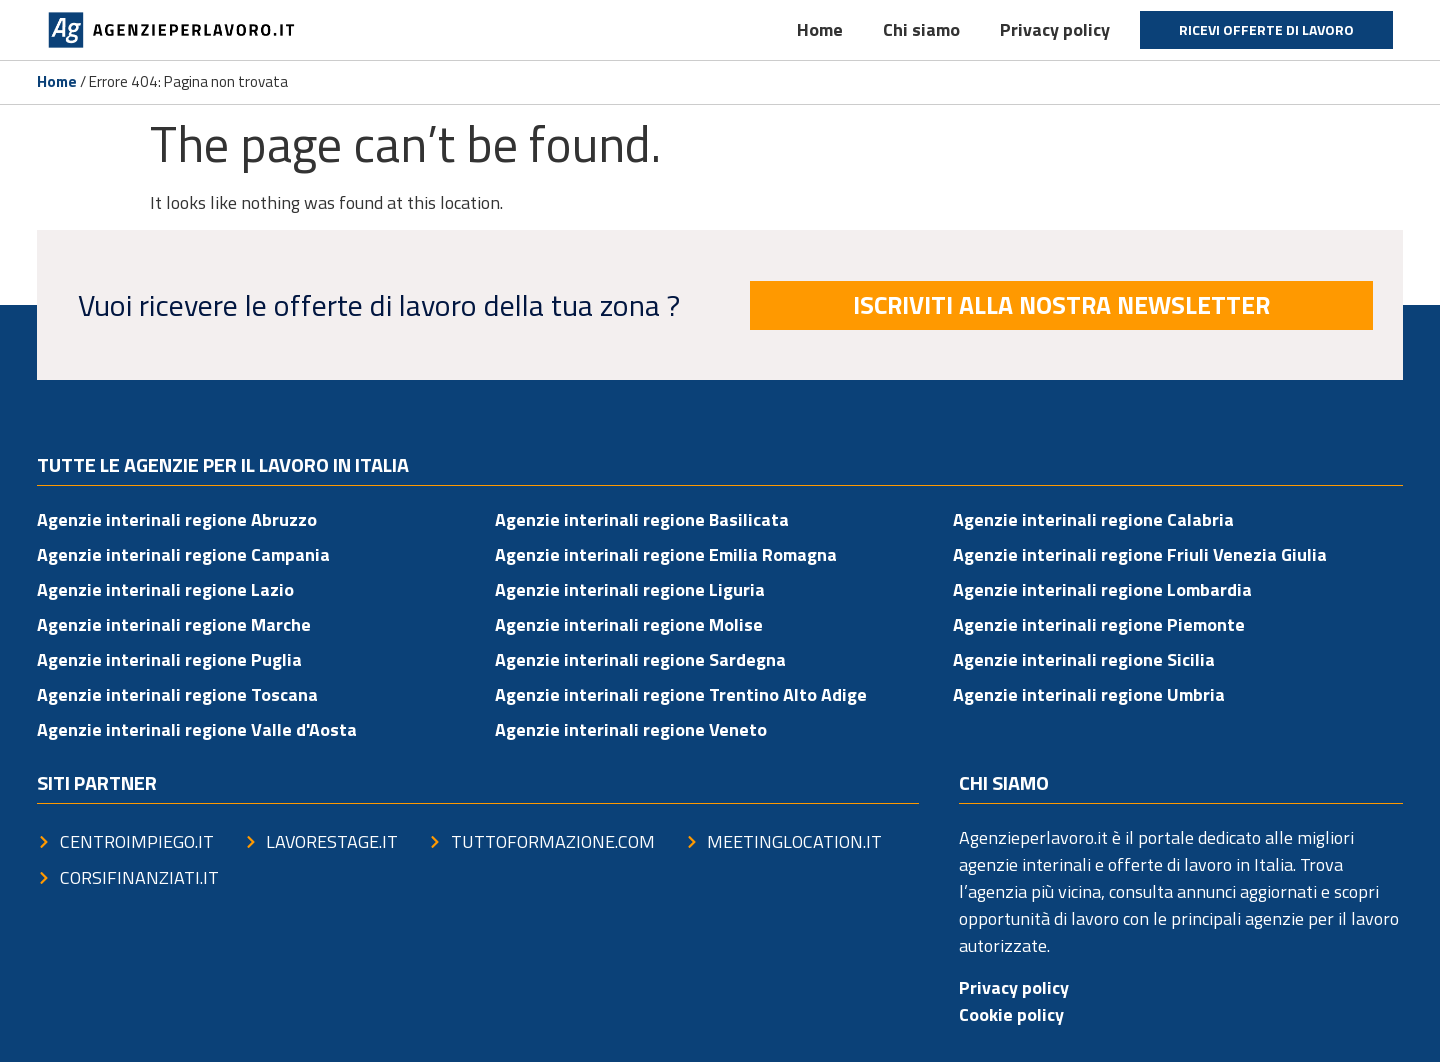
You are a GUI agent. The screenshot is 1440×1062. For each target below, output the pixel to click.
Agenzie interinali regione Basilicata (642, 519)
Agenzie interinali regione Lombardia (1102, 589)
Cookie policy (1011, 1014)
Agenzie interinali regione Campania (183, 554)
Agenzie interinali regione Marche (174, 624)
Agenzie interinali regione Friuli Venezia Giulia (1140, 554)
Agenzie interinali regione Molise (629, 624)
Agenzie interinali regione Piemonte (1099, 624)
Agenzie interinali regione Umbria (1089, 694)
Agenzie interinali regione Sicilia (1084, 659)
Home (820, 29)
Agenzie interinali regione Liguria (630, 589)
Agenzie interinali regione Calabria (1093, 519)
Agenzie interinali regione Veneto (631, 729)
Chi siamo (921, 29)
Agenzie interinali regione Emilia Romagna (666, 554)
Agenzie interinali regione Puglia (169, 659)
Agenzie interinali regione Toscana (177, 694)
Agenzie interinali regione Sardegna (640, 659)
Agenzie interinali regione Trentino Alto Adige (681, 694)
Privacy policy (1055, 29)
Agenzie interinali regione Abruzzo (177, 519)
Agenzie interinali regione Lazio (165, 589)
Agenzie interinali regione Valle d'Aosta (197, 729)
